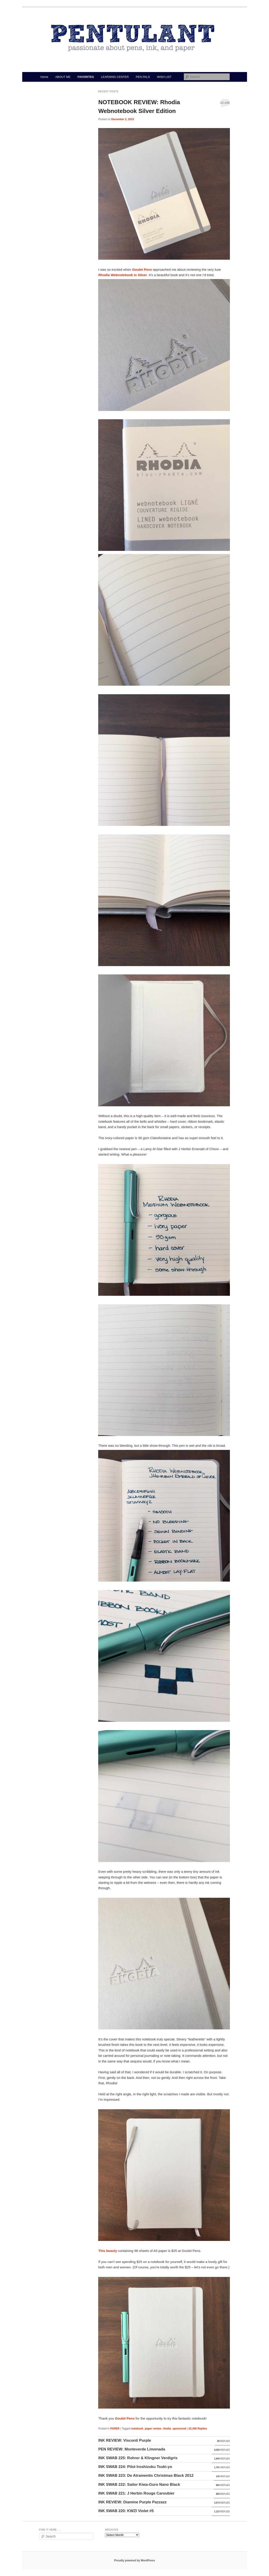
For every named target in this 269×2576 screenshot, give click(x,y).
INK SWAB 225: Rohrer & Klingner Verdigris (137, 2458)
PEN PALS (143, 77)
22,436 (224, 102)
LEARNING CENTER (115, 77)
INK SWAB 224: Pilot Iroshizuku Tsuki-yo (135, 2467)
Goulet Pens (142, 269)
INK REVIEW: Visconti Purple (124, 2440)
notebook (137, 2428)
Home (44, 77)
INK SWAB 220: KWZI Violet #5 (125, 2511)
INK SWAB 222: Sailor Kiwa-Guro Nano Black (139, 2484)
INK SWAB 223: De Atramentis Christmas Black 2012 (145, 2475)
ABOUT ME (63, 77)
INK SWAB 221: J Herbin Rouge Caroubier (136, 2493)
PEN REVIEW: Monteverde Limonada (131, 2449)
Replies (198, 2428)
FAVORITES (86, 77)
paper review (153, 2428)
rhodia (167, 2428)
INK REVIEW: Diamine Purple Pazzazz (132, 2502)
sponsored (179, 2428)
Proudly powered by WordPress (134, 2560)
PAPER (114, 2428)
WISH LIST (164, 77)
